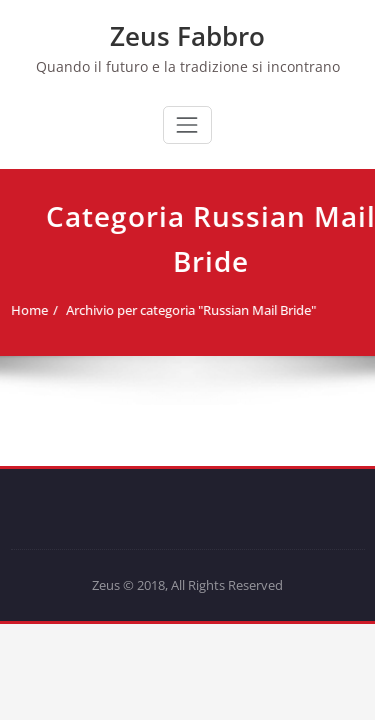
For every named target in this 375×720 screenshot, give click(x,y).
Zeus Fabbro (187, 36)
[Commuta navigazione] (187, 125)
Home (25, 310)
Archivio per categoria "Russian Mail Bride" (187, 310)
